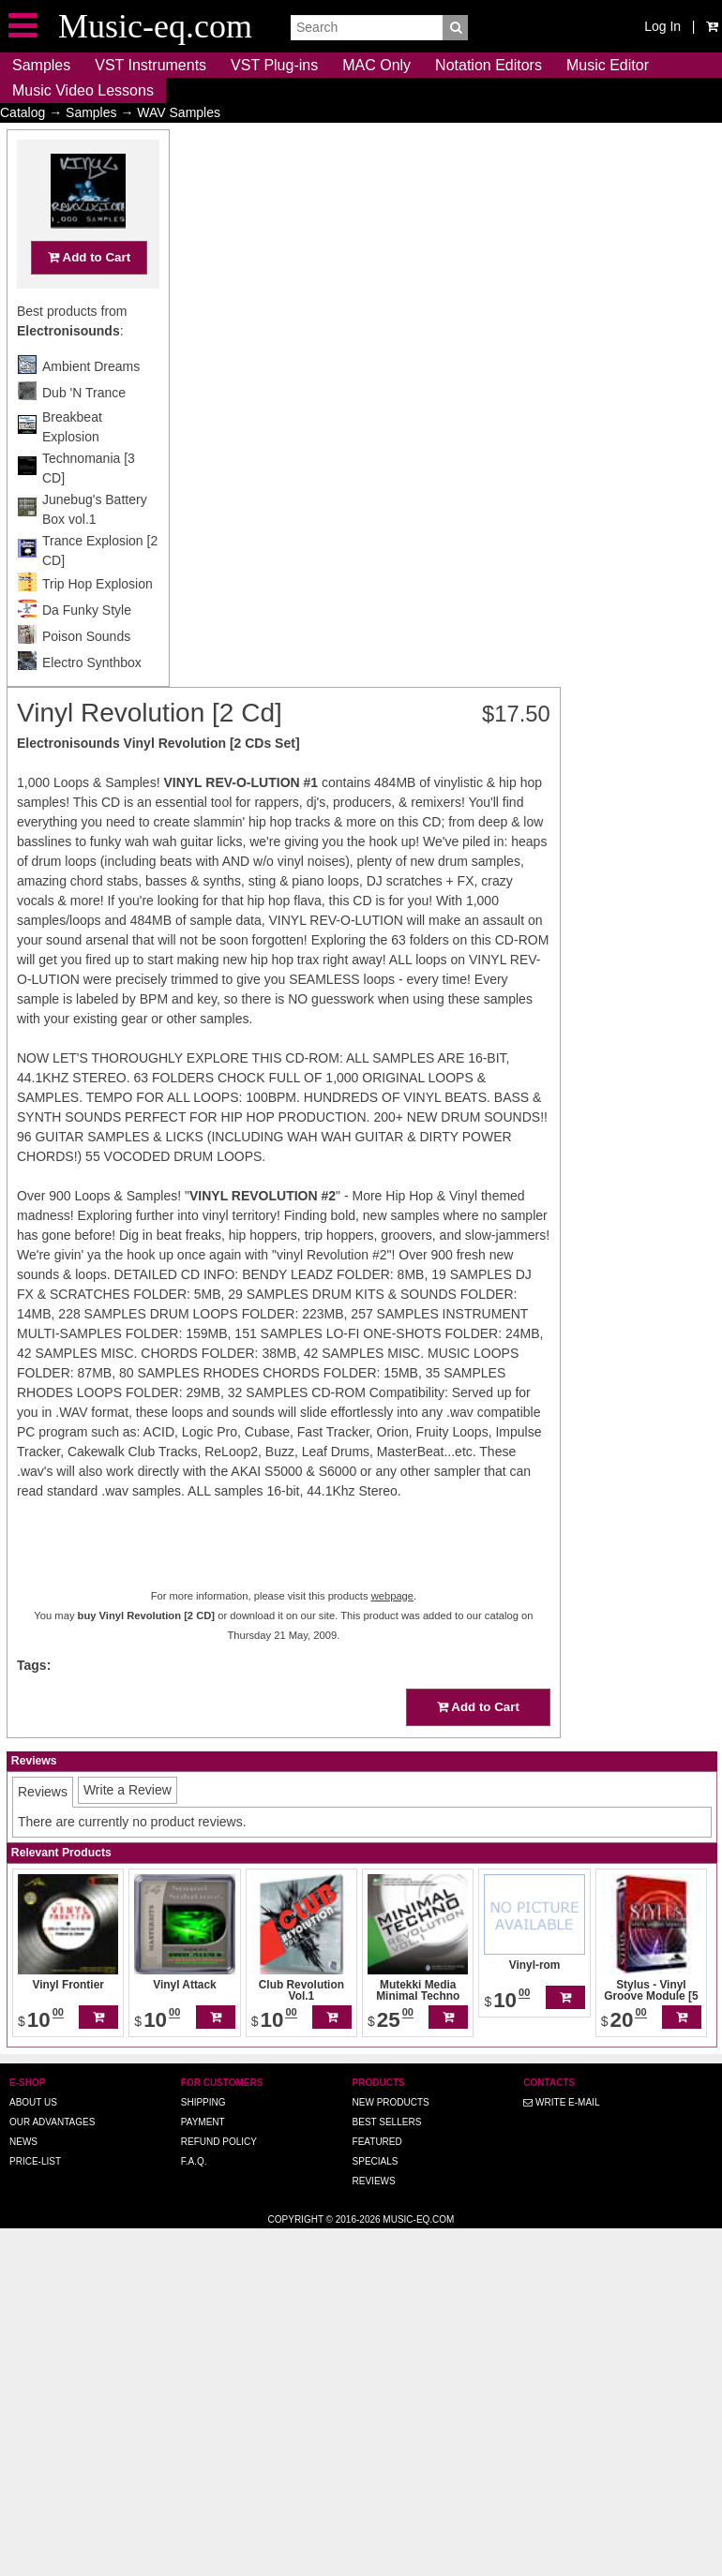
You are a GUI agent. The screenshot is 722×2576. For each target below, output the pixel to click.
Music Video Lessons (83, 90)
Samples (41, 65)
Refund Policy (219, 2142)
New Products (391, 2102)
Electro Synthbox (92, 699)
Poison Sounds (86, 672)
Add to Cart (89, 294)
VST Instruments (150, 65)
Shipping (203, 2102)
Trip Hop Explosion (97, 620)
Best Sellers (387, 2122)
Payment (203, 2122)
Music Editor (607, 65)
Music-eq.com (418, 2219)
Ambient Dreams (91, 402)
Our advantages (52, 2122)
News (23, 2142)
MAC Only (376, 65)
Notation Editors (488, 65)
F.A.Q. (194, 2161)
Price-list (35, 2161)
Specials (376, 2161)
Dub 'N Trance (84, 429)
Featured (377, 2142)
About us (33, 2102)
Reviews (374, 2181)
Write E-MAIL (561, 2102)
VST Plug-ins (274, 65)
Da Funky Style (86, 646)
